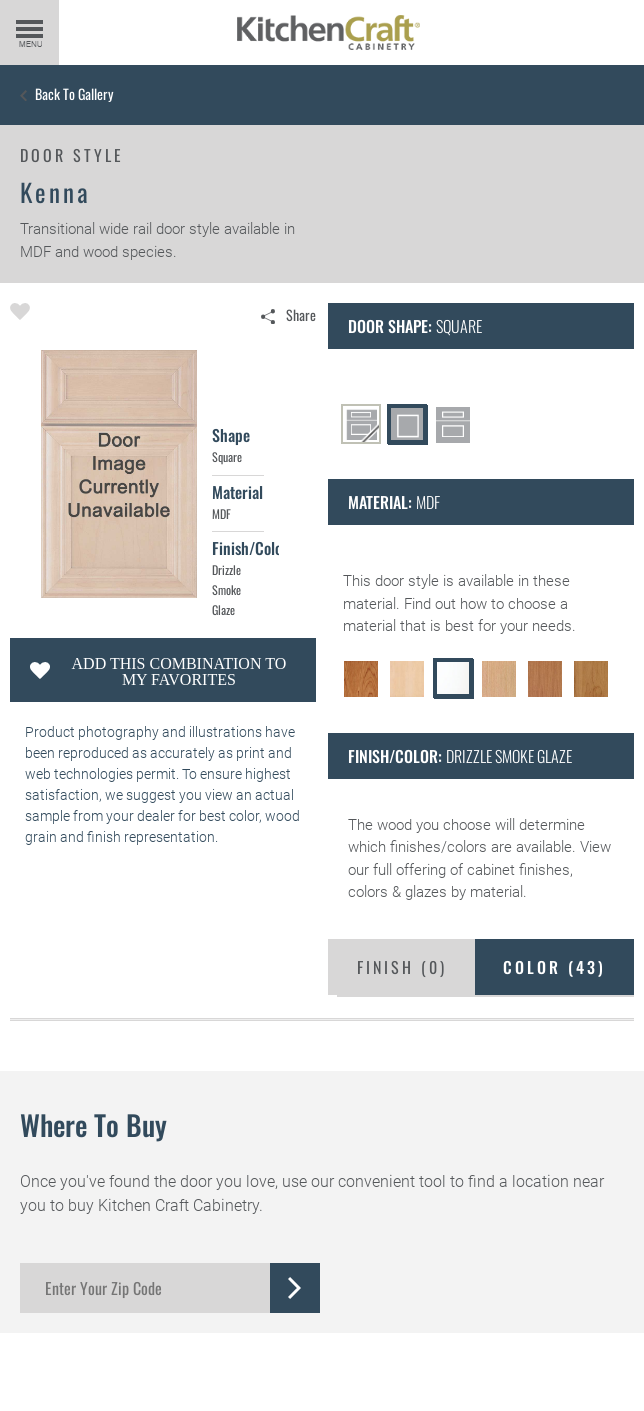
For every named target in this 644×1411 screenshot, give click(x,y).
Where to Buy (93, 1124)
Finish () (402, 967)
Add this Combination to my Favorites (179, 671)
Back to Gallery (74, 94)
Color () (554, 967)
